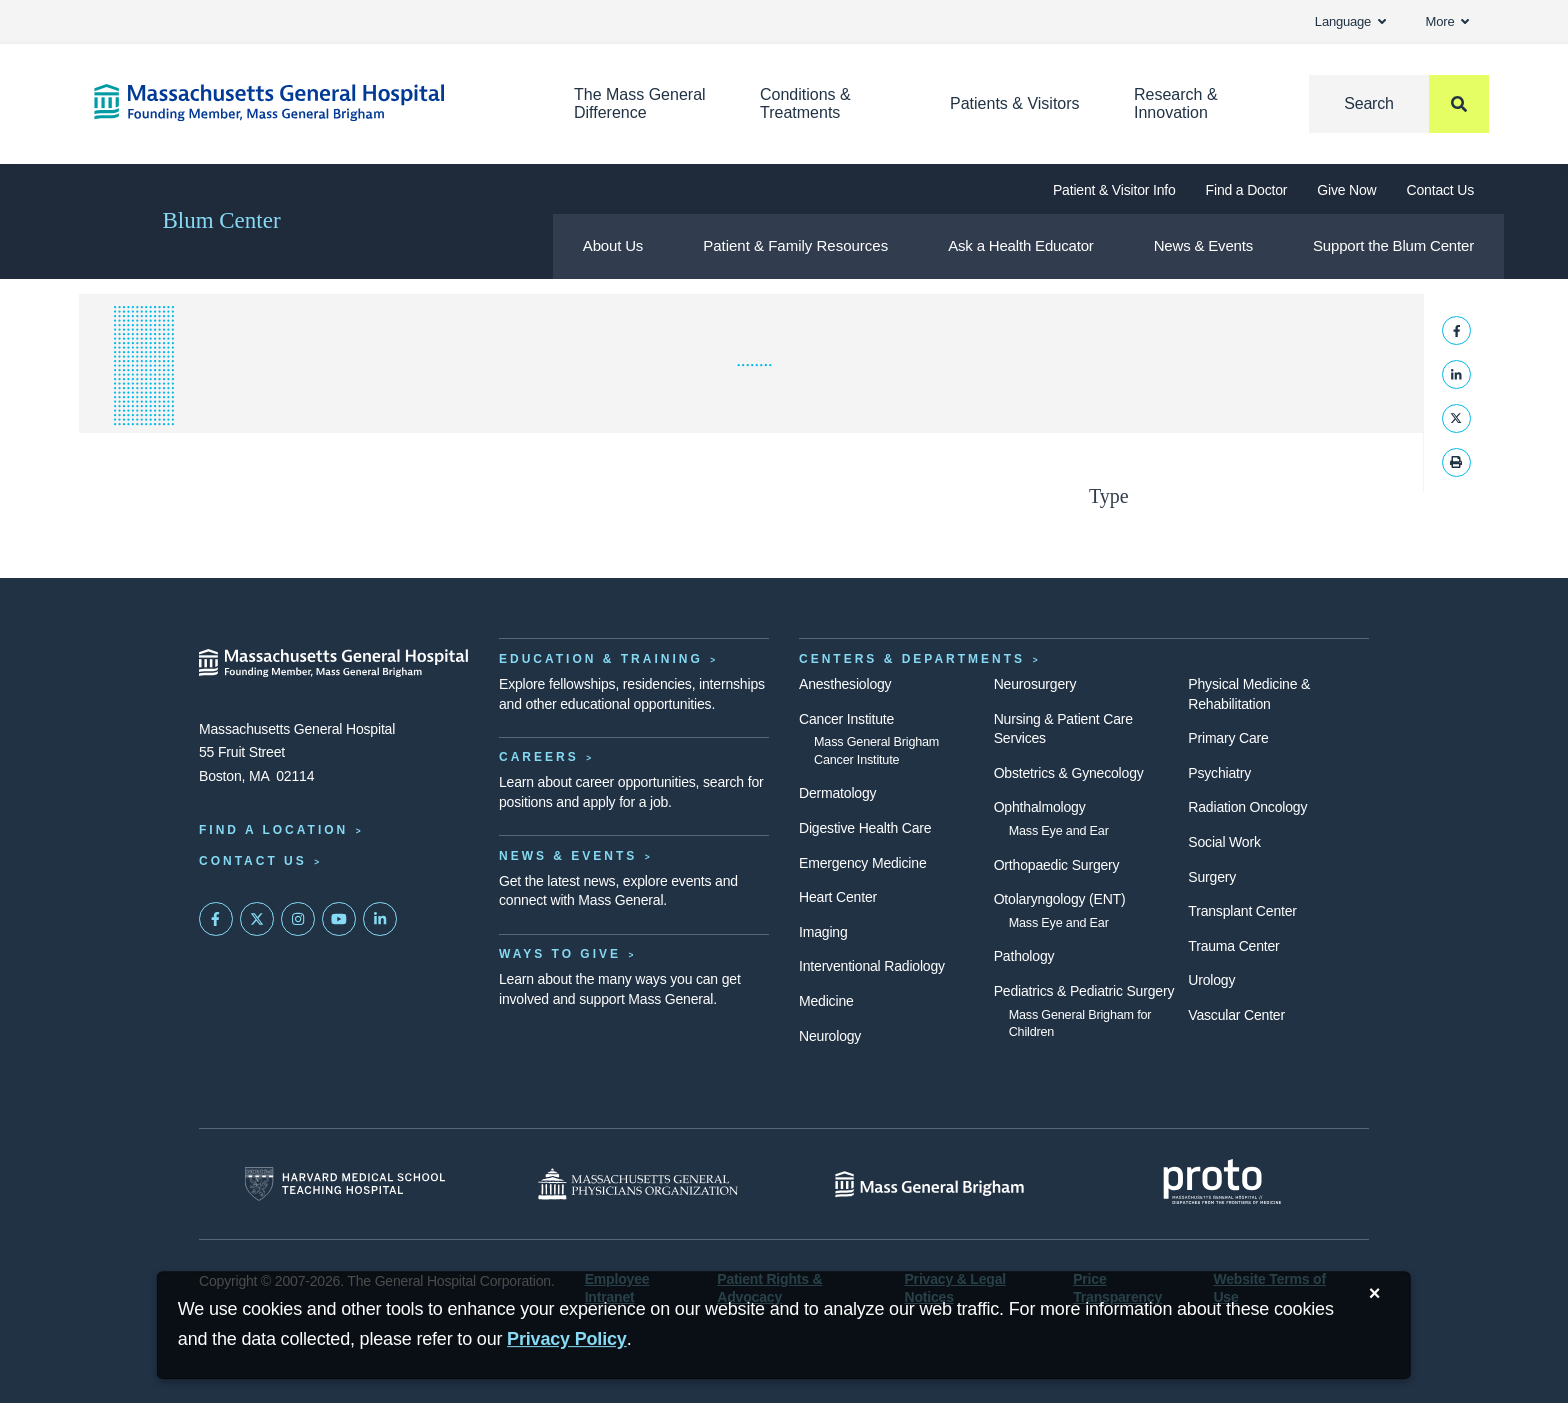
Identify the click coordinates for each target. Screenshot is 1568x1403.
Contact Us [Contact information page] (253, 861)
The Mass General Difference (640, 103)
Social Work (1224, 842)
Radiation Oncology (1247, 807)
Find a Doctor (1247, 190)
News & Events (1203, 245)
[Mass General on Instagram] (298, 919)
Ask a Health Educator (1020, 245)
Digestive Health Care (865, 828)
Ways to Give (560, 954)
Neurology (830, 1036)
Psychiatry (1219, 773)
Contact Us (1440, 190)
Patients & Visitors (1015, 103)
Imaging (823, 932)
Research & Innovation (1176, 103)
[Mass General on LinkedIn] (380, 919)
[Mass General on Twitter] (257, 919)
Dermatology (837, 793)
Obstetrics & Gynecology (1069, 773)
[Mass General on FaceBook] (216, 919)
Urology (1211, 980)
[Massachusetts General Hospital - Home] (334, 663)
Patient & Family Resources (795, 245)
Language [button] (1350, 21)
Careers (539, 757)
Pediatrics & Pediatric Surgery (1084, 991)
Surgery (1212, 877)
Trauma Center (1233, 946)
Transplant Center (1242, 911)
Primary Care (1228, 738)
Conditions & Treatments (805, 103)
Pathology (1024, 956)
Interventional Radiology (872, 966)
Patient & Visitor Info (1114, 190)
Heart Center (838, 897)
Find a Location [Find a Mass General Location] (273, 830)
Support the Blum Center (1393, 245)
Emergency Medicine (862, 863)
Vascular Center (1236, 1015)
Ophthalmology (1040, 807)
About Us (613, 245)
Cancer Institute (846, 719)
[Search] (1399, 104)
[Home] (304, 102)
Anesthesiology (845, 684)
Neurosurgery (1035, 684)
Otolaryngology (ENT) (1060, 899)
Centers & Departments (912, 659)
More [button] (1447, 21)
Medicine (826, 1001)
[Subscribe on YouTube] (339, 919)
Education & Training (601, 659)
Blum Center (221, 220)
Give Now (1346, 190)
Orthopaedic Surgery (1057, 865)
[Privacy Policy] (567, 1339)
